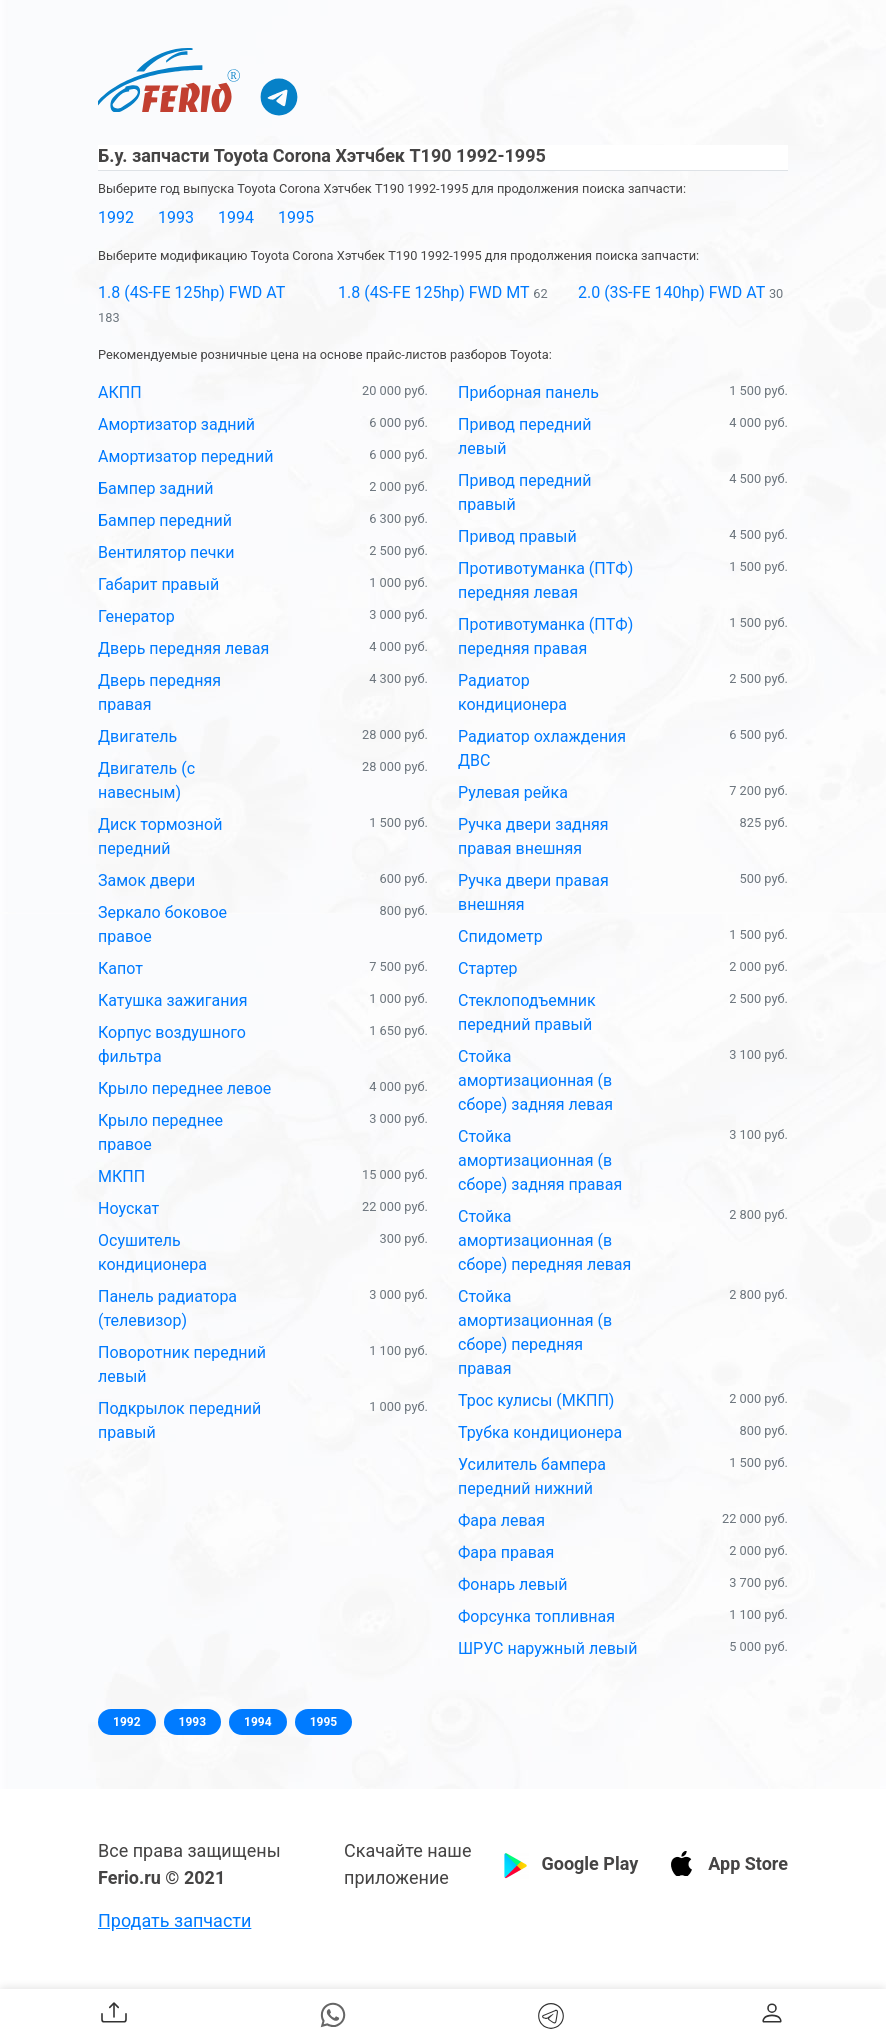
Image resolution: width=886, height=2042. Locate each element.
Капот (120, 968)
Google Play (589, 1863)
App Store (748, 1863)
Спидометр (500, 936)
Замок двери (146, 880)
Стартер (488, 968)
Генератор (136, 616)
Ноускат (128, 1208)
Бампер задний (156, 488)
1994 (236, 217)
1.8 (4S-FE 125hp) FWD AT (191, 292)
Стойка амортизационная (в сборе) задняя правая (540, 1160)
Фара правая (506, 1552)
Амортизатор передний (185, 456)
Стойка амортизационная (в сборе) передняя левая (544, 1240)
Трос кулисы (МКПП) (536, 1400)
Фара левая (501, 1520)
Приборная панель (528, 392)
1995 (296, 217)
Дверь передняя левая (183, 648)
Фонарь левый (513, 1584)
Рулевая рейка (513, 792)
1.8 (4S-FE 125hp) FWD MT (433, 292)
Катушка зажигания (172, 1000)
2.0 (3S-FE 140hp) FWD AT (671, 292)
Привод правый (517, 536)
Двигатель (137, 736)
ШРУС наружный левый (547, 1648)
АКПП (120, 392)
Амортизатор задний (176, 424)
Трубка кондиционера (540, 1432)
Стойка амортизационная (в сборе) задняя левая (535, 1080)
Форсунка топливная (536, 1616)
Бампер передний (165, 520)
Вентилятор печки (166, 552)
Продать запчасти (174, 1920)
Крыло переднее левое (184, 1088)
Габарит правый (158, 584)
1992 (116, 217)
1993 (176, 217)
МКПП (121, 1176)
